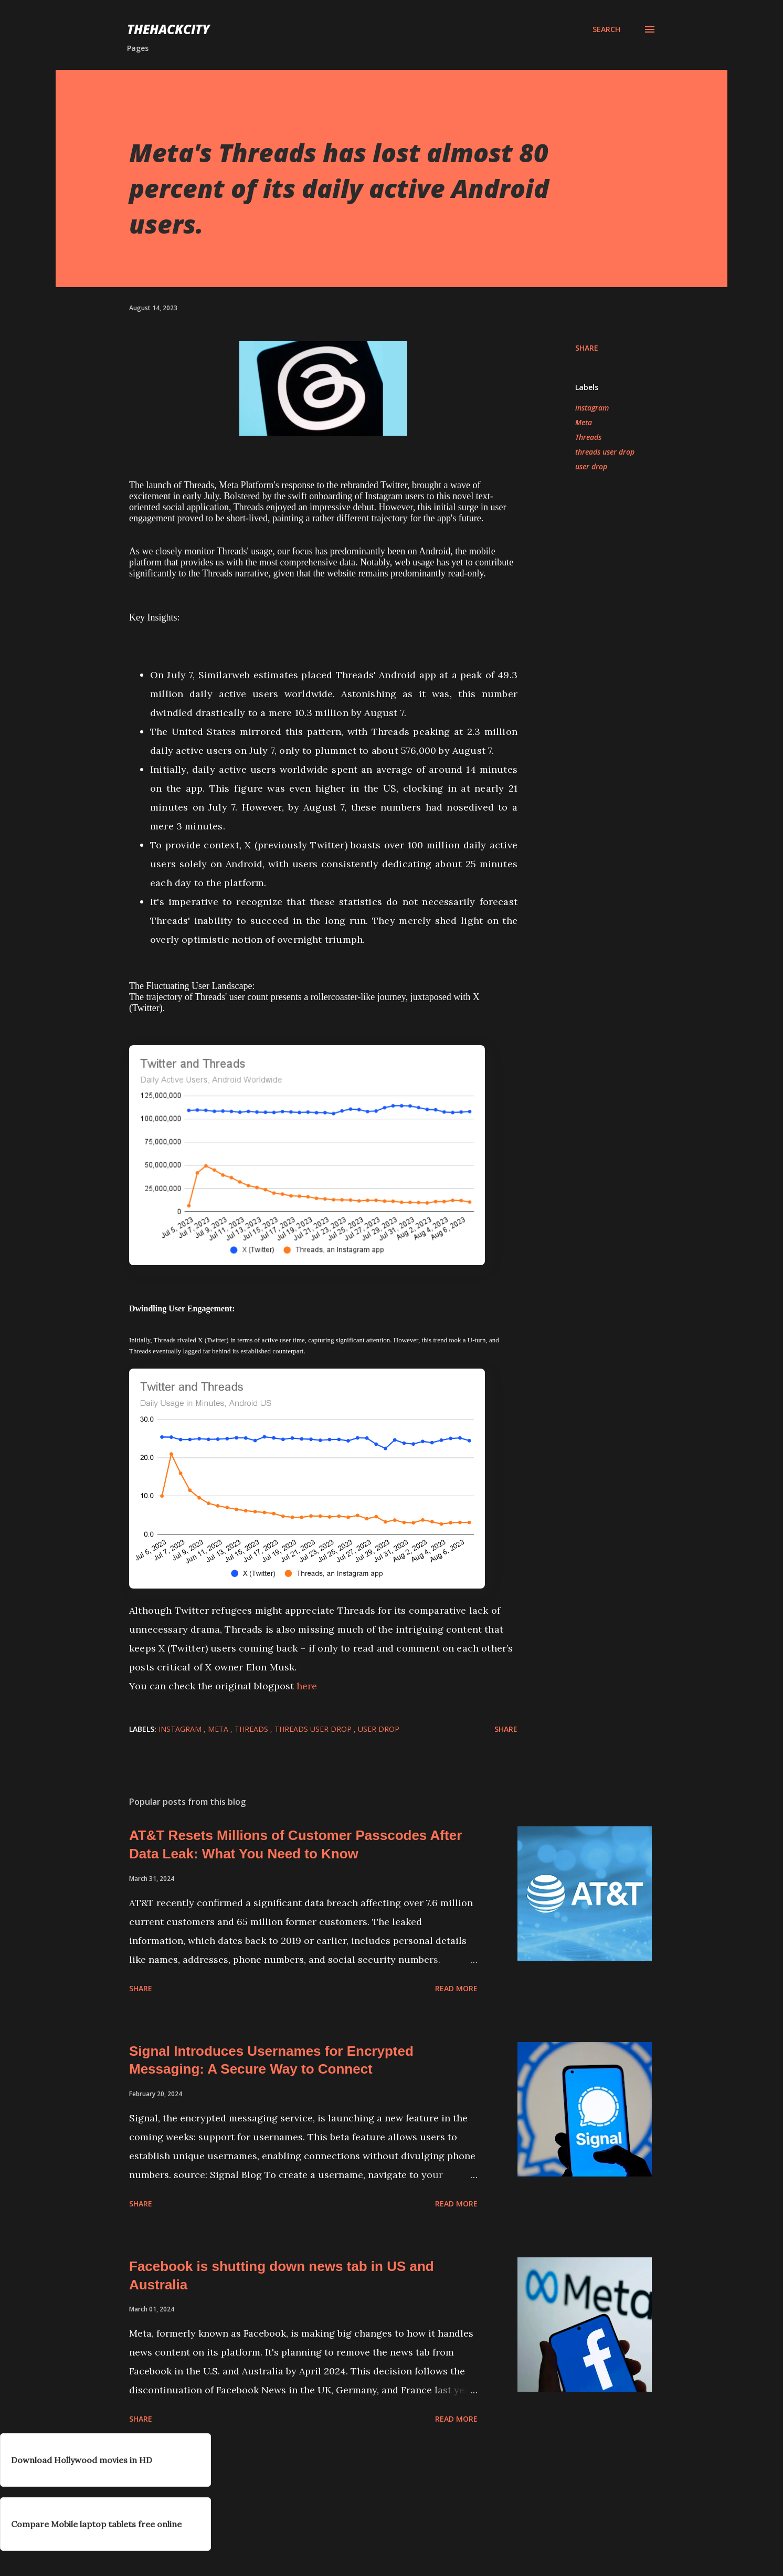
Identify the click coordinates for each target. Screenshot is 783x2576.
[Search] (606, 29)
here (308, 1686)
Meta (583, 422)
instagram (592, 408)
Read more (456, 1988)
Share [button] (586, 348)
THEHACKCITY (168, 29)
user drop (591, 466)
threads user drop (604, 452)
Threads (588, 437)
